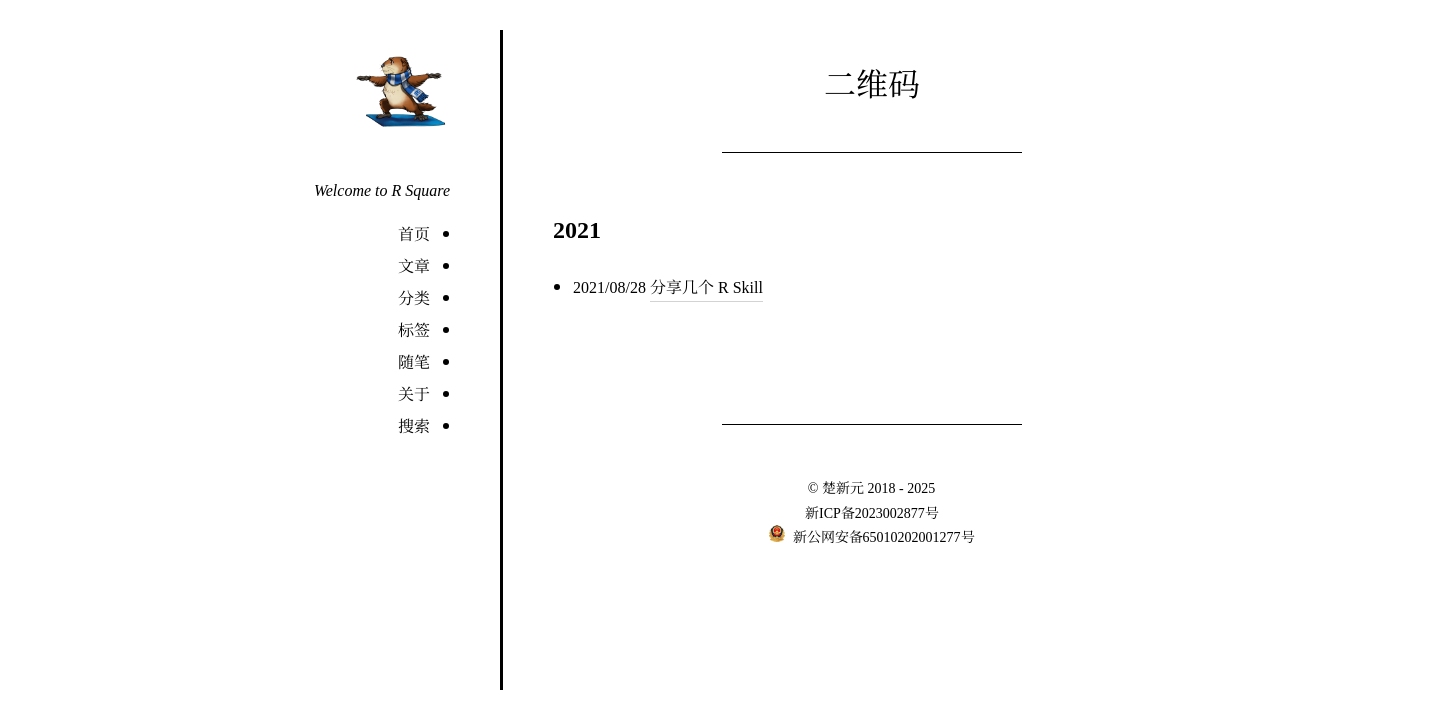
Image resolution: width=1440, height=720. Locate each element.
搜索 (414, 425)
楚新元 (843, 487)
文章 (414, 265)
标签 (414, 329)
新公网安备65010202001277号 (882, 536)
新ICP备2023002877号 (872, 512)
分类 (414, 297)
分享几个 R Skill (706, 286)
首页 (414, 233)
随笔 (414, 361)
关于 (414, 393)
